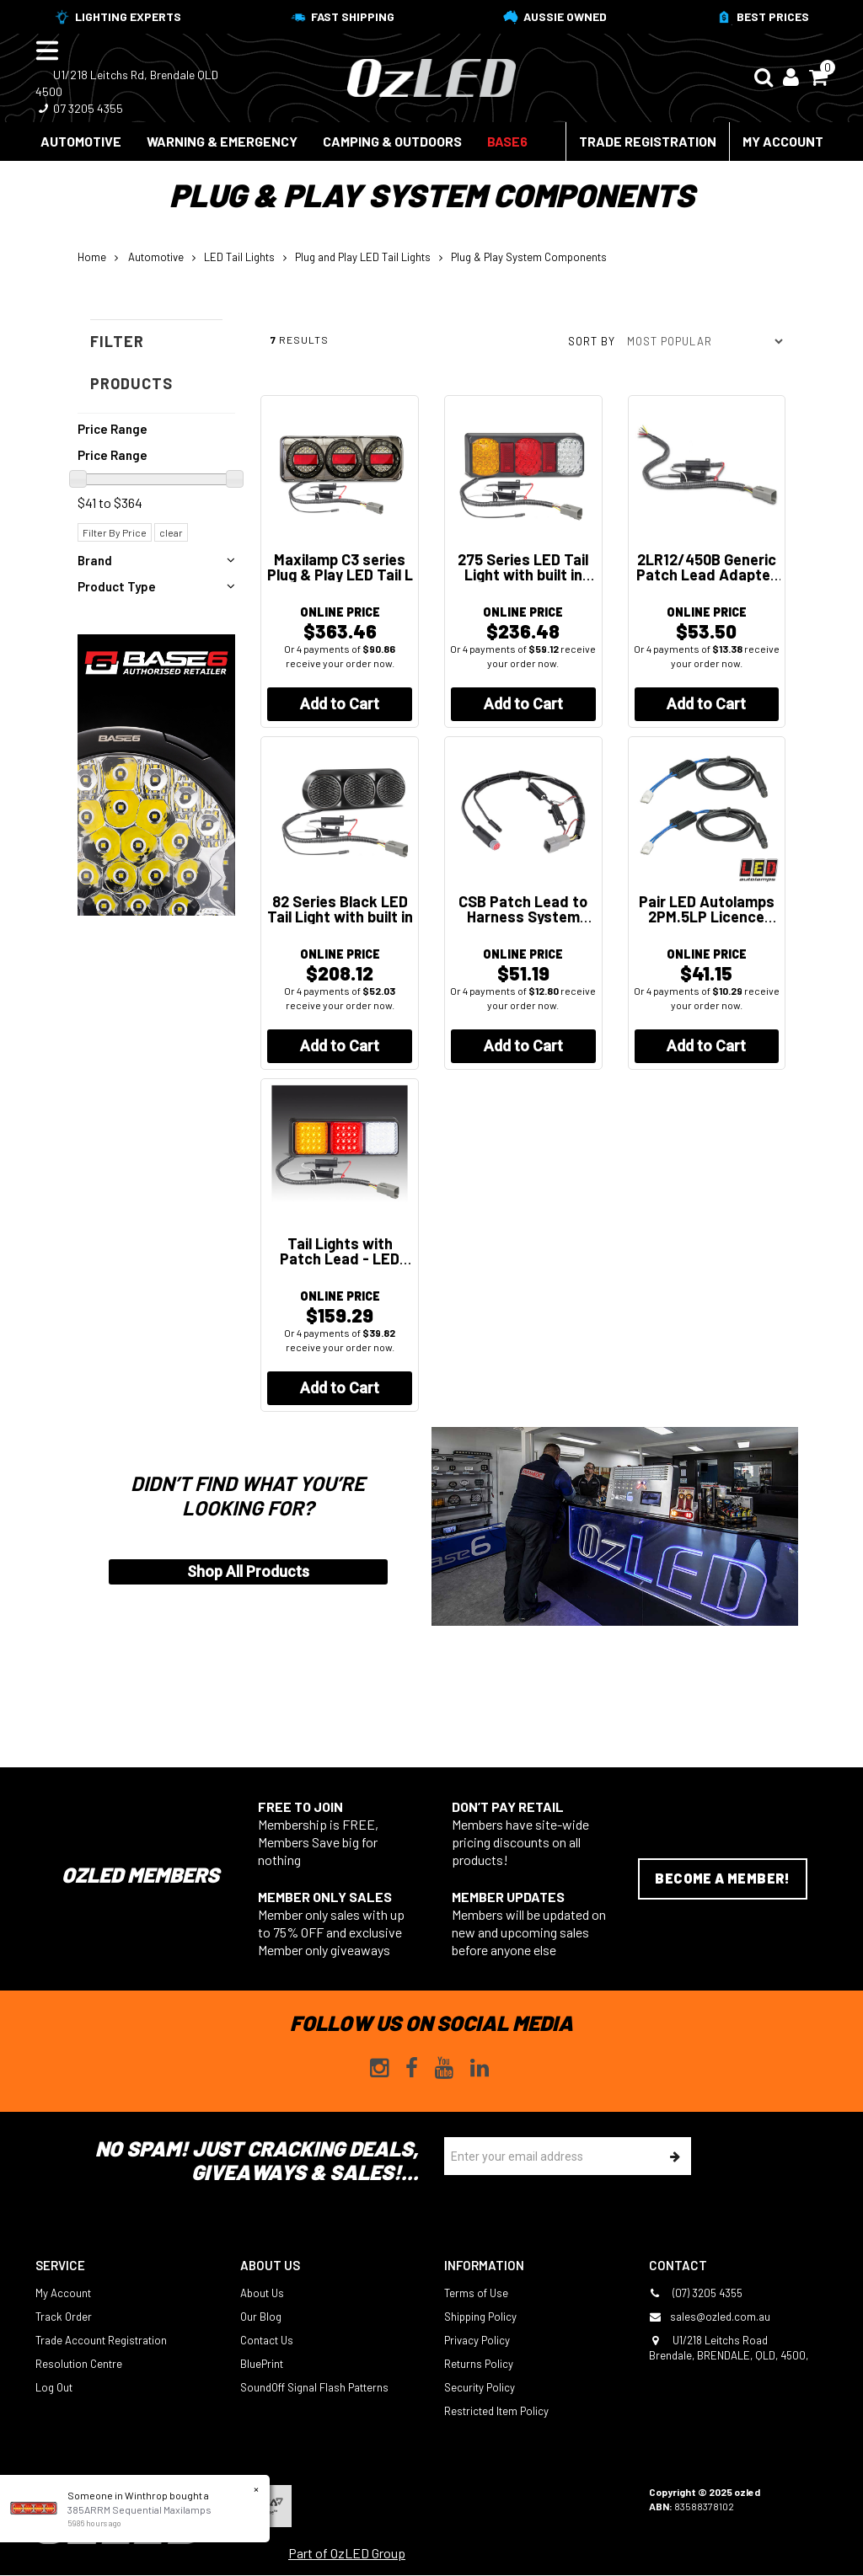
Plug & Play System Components (529, 257)
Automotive (80, 141)
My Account (782, 141)
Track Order (63, 2316)
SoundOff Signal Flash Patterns (314, 2387)
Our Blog (260, 2316)
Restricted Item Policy (496, 2411)
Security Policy (479, 2387)
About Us (262, 2293)
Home (92, 257)
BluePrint (261, 2363)
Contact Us (266, 2340)
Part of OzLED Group (346, 2553)
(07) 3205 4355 (695, 2293)
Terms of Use (476, 2293)
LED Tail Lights (239, 257)
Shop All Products (248, 1571)
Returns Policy (478, 2363)
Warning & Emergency (222, 141)
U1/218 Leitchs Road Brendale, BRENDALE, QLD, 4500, (728, 2347)
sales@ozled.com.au (709, 2316)
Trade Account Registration (101, 2340)
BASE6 (507, 141)
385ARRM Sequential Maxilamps (139, 2509)
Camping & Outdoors (392, 141)
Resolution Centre (78, 2363)
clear (171, 532)
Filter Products (131, 362)
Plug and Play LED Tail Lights (363, 257)
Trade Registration (647, 141)
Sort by (591, 341)
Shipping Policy (480, 2316)
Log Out (53, 2387)
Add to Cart (339, 704)
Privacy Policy (477, 2340)
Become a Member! (722, 1878)
